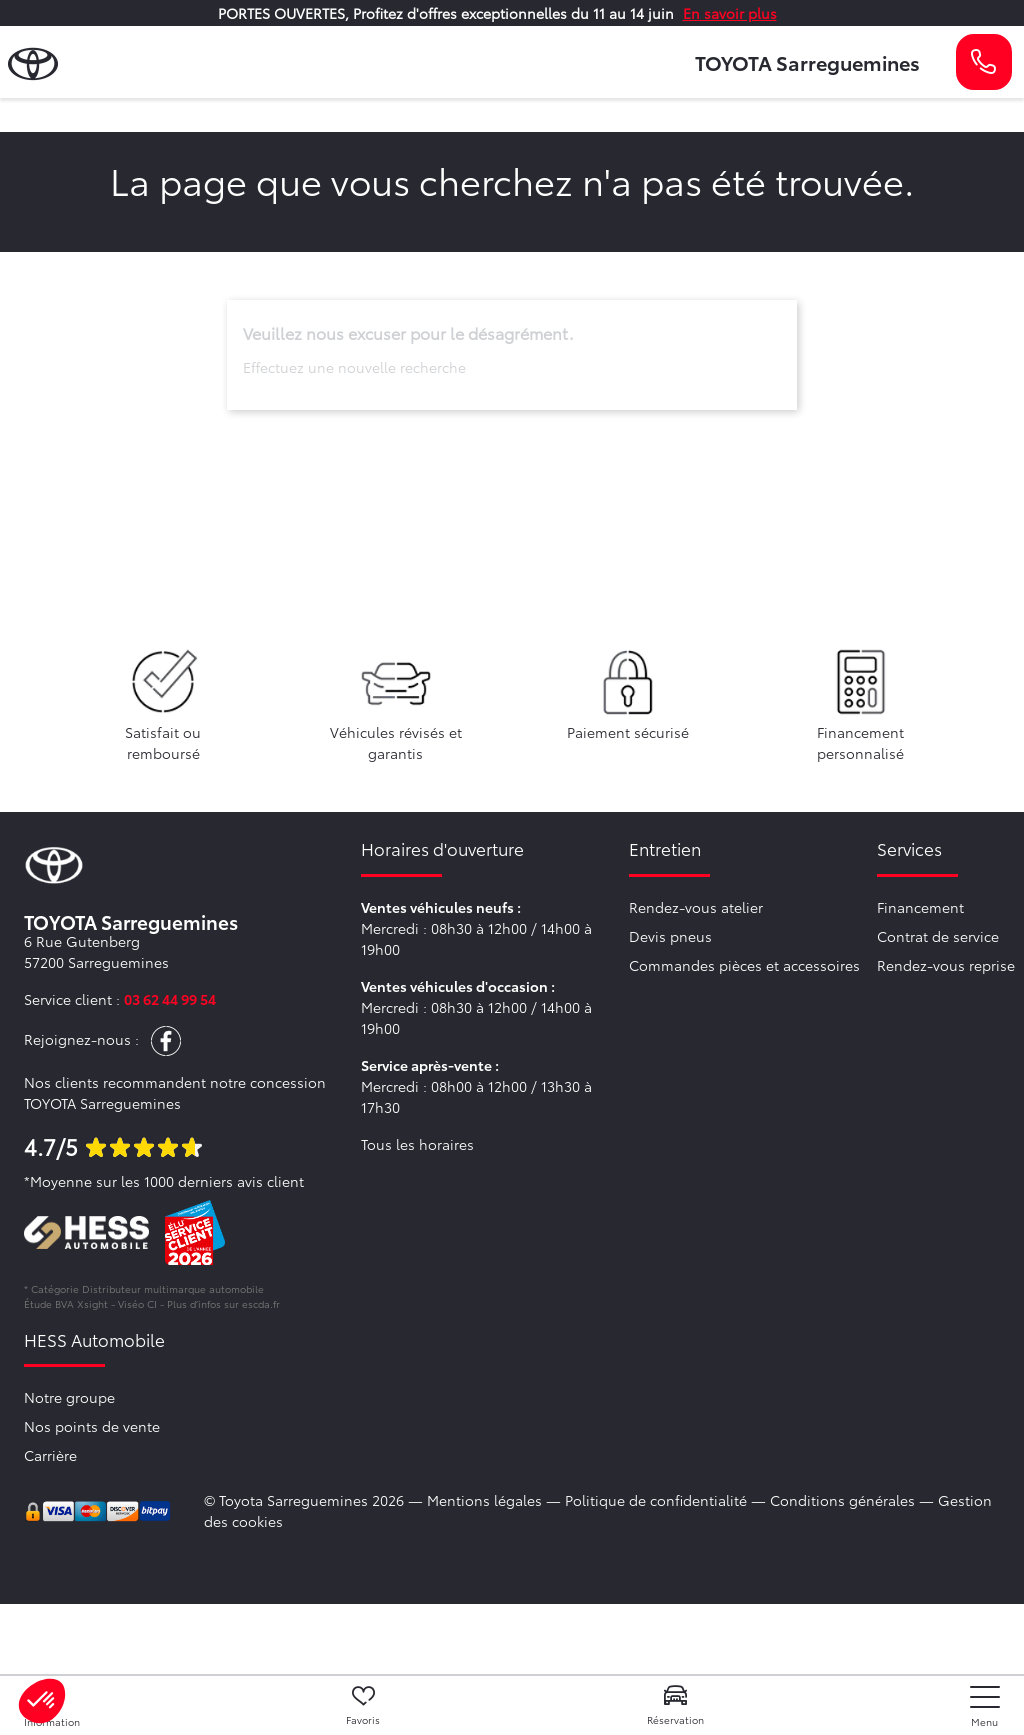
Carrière (50, 1455)
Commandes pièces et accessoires (744, 965)
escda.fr (261, 1303)
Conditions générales (842, 1500)
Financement (920, 907)
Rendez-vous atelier (696, 907)
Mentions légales (484, 1500)
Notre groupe (69, 1397)
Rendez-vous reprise (946, 965)
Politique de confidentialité (656, 1500)
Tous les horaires (417, 1144)
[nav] (985, 1706)
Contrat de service (938, 936)
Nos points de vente (92, 1426)
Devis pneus (670, 936)
